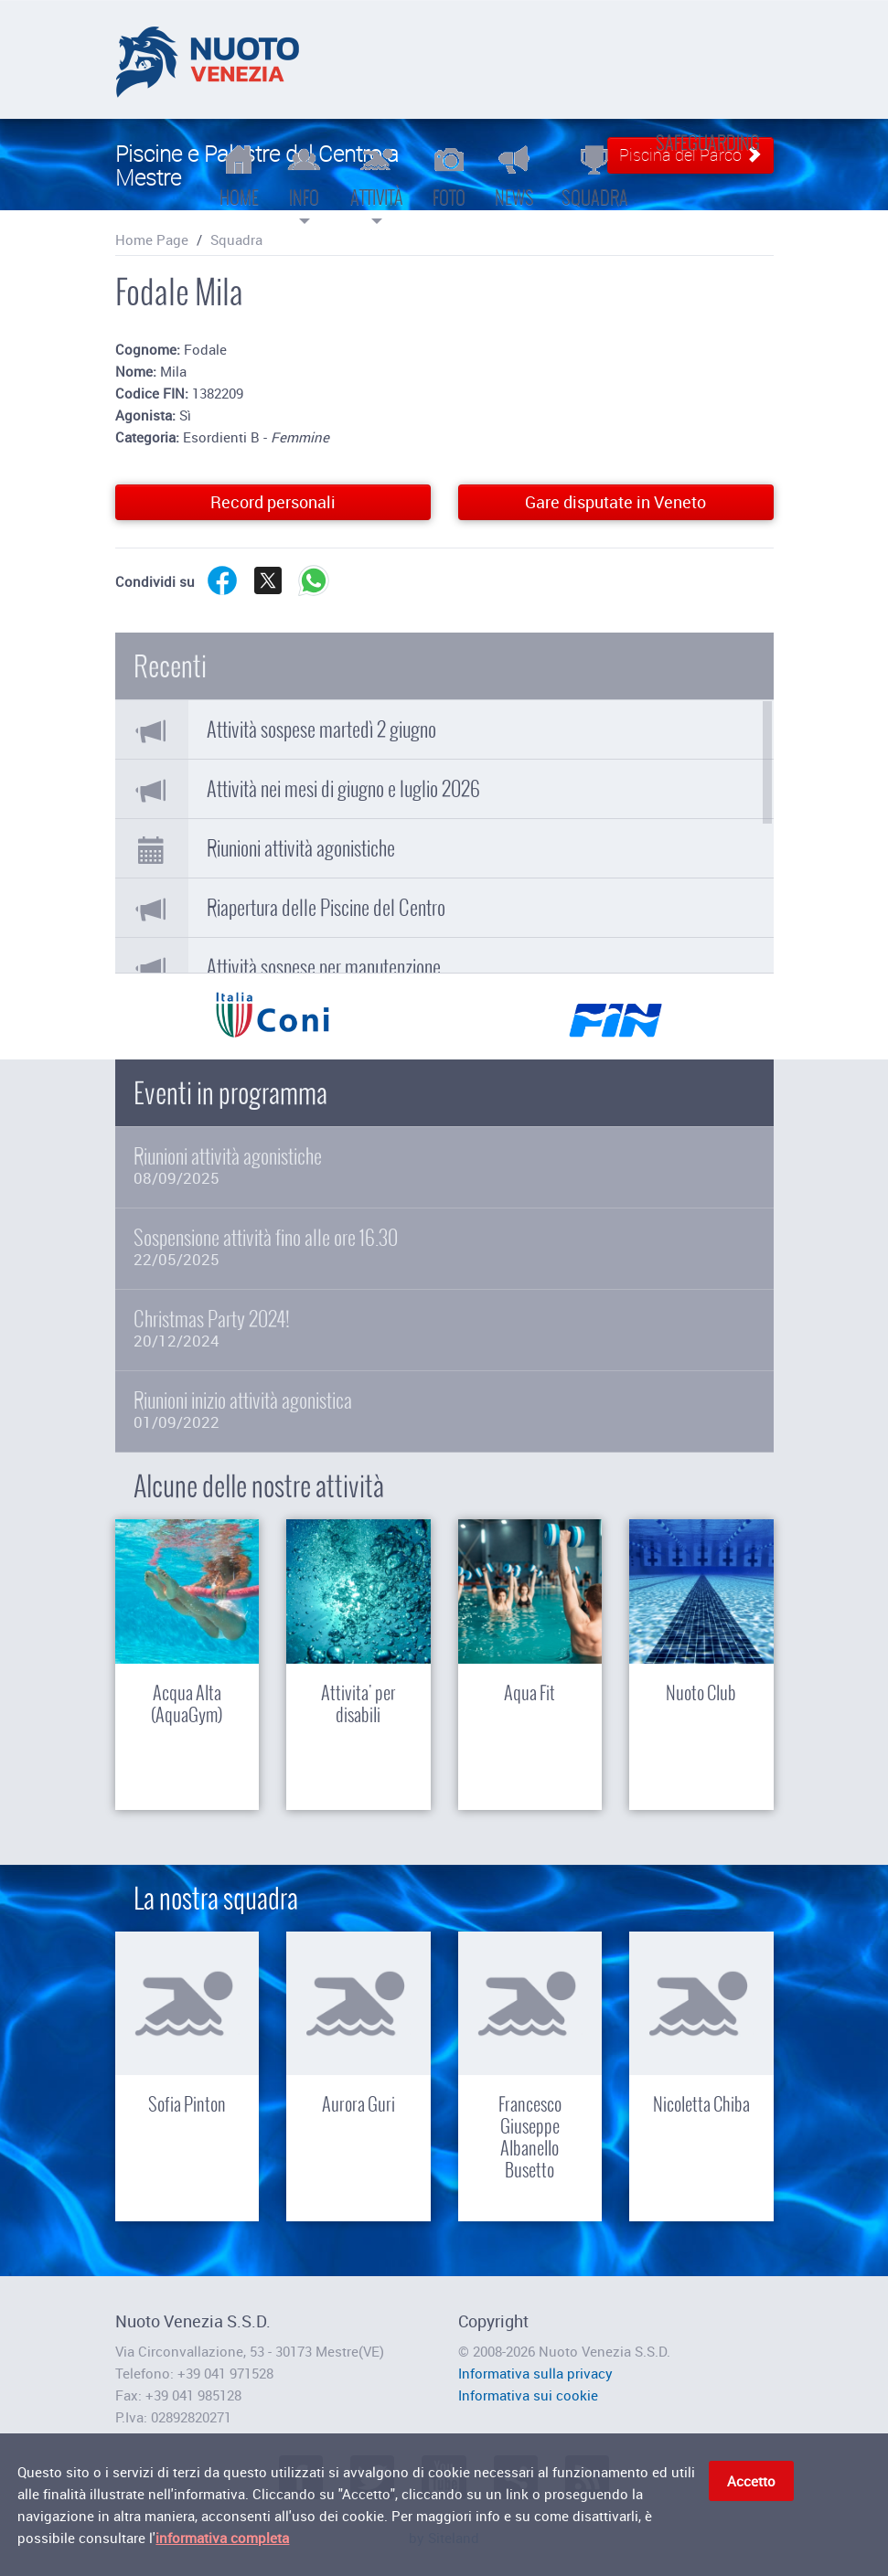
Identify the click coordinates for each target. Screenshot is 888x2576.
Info (304, 183)
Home (239, 176)
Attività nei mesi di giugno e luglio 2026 (343, 789)
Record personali (273, 502)
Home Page (151, 239)
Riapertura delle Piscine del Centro (326, 907)
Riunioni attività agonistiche (301, 848)
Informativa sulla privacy (535, 2373)
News (514, 176)
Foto (449, 176)
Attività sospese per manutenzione (324, 967)
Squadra (595, 176)
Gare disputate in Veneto (615, 502)
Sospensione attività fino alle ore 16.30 (444, 1247)
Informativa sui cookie (528, 2395)
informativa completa (222, 2540)
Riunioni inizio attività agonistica (444, 1410)
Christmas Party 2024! (444, 1328)
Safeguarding (708, 142)
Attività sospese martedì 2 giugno (321, 729)
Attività (376, 183)
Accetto (751, 2484)
